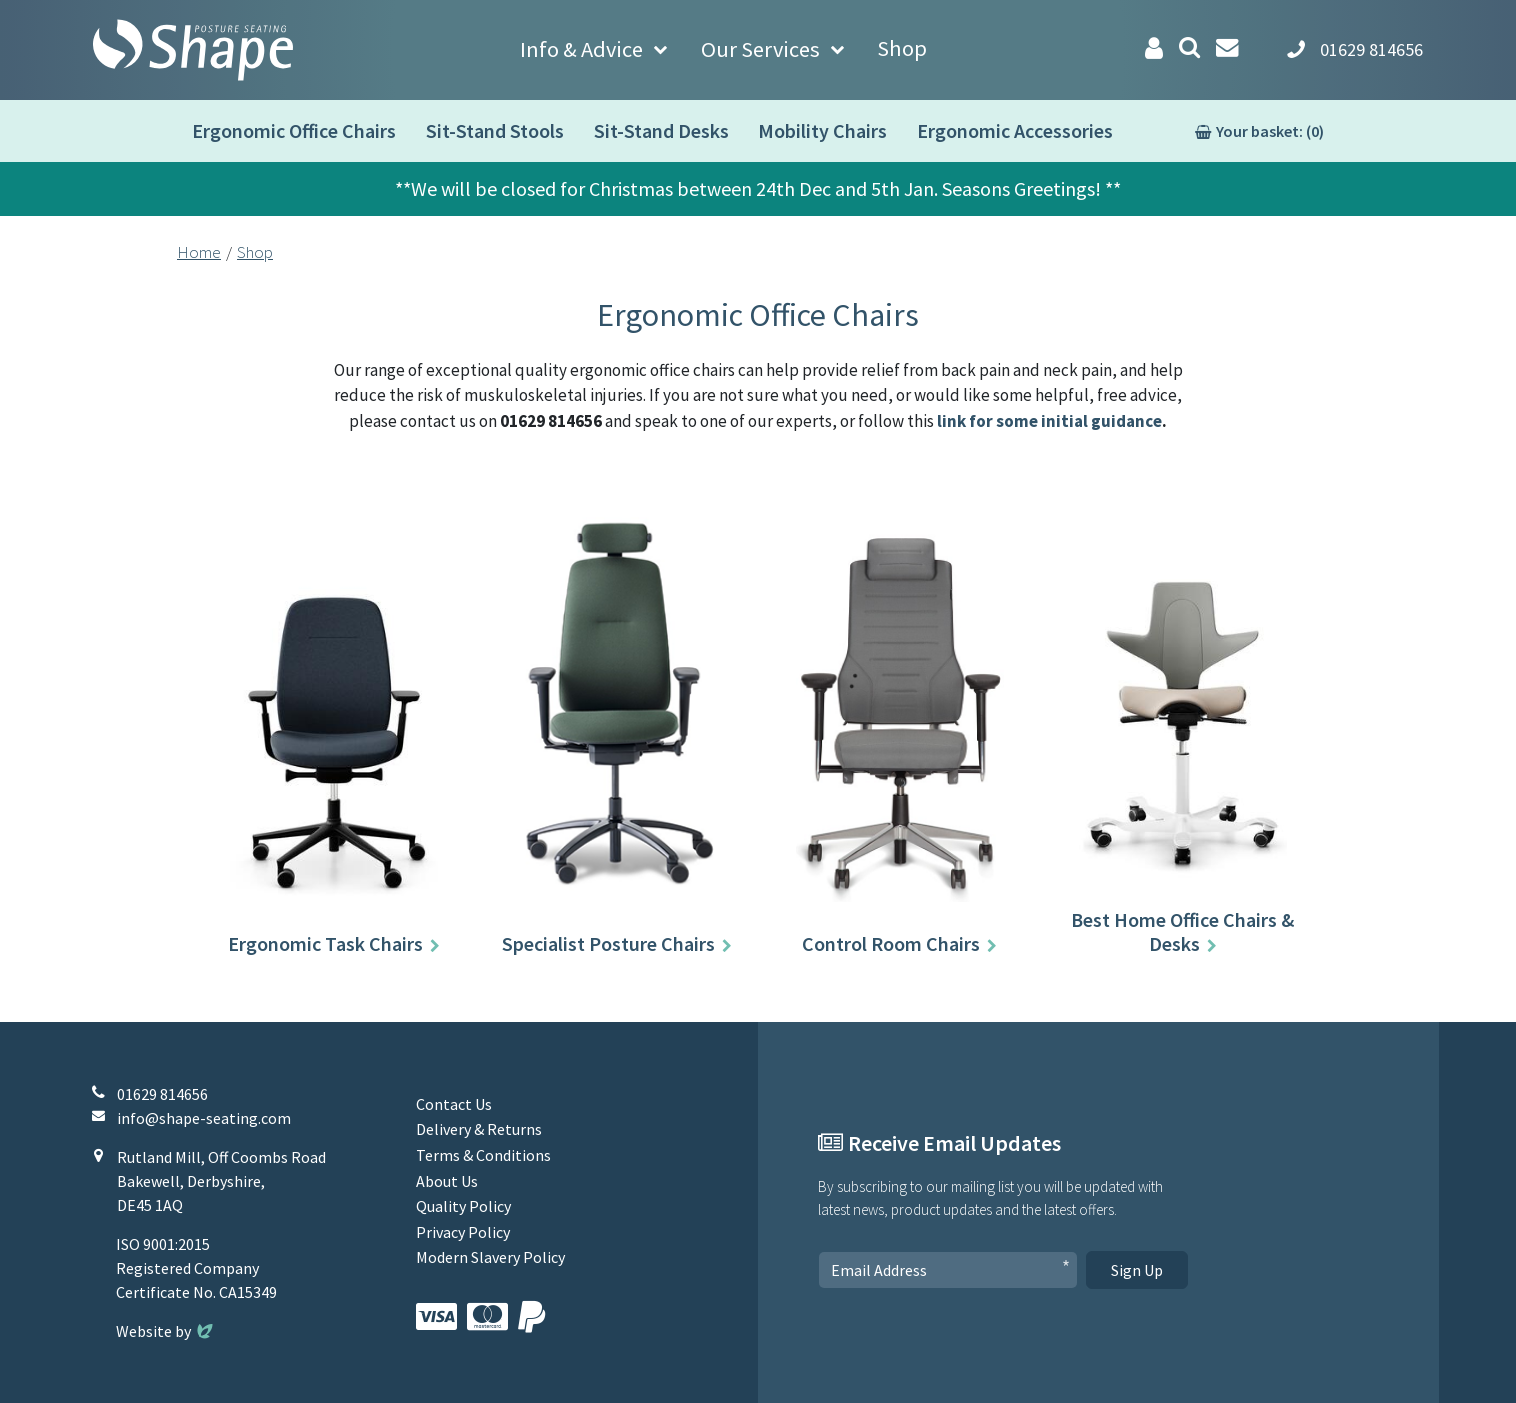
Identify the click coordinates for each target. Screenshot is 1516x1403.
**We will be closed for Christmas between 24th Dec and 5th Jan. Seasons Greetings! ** (758, 188)
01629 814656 (162, 1094)
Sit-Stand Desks (661, 130)
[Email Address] (948, 1270)
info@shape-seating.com (204, 1118)
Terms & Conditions (483, 1155)
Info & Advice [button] (581, 49)
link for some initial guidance (1049, 421)
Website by (166, 1331)
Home (199, 252)
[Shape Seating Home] (193, 50)
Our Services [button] (760, 49)
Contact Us (454, 1104)
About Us (447, 1181)
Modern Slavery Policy (490, 1257)
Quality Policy (463, 1206)
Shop (902, 48)
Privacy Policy (463, 1232)
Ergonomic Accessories (1015, 130)
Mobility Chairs (822, 130)
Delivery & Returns (479, 1129)
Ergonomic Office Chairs (294, 130)
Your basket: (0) (1270, 131)
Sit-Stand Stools (495, 130)
